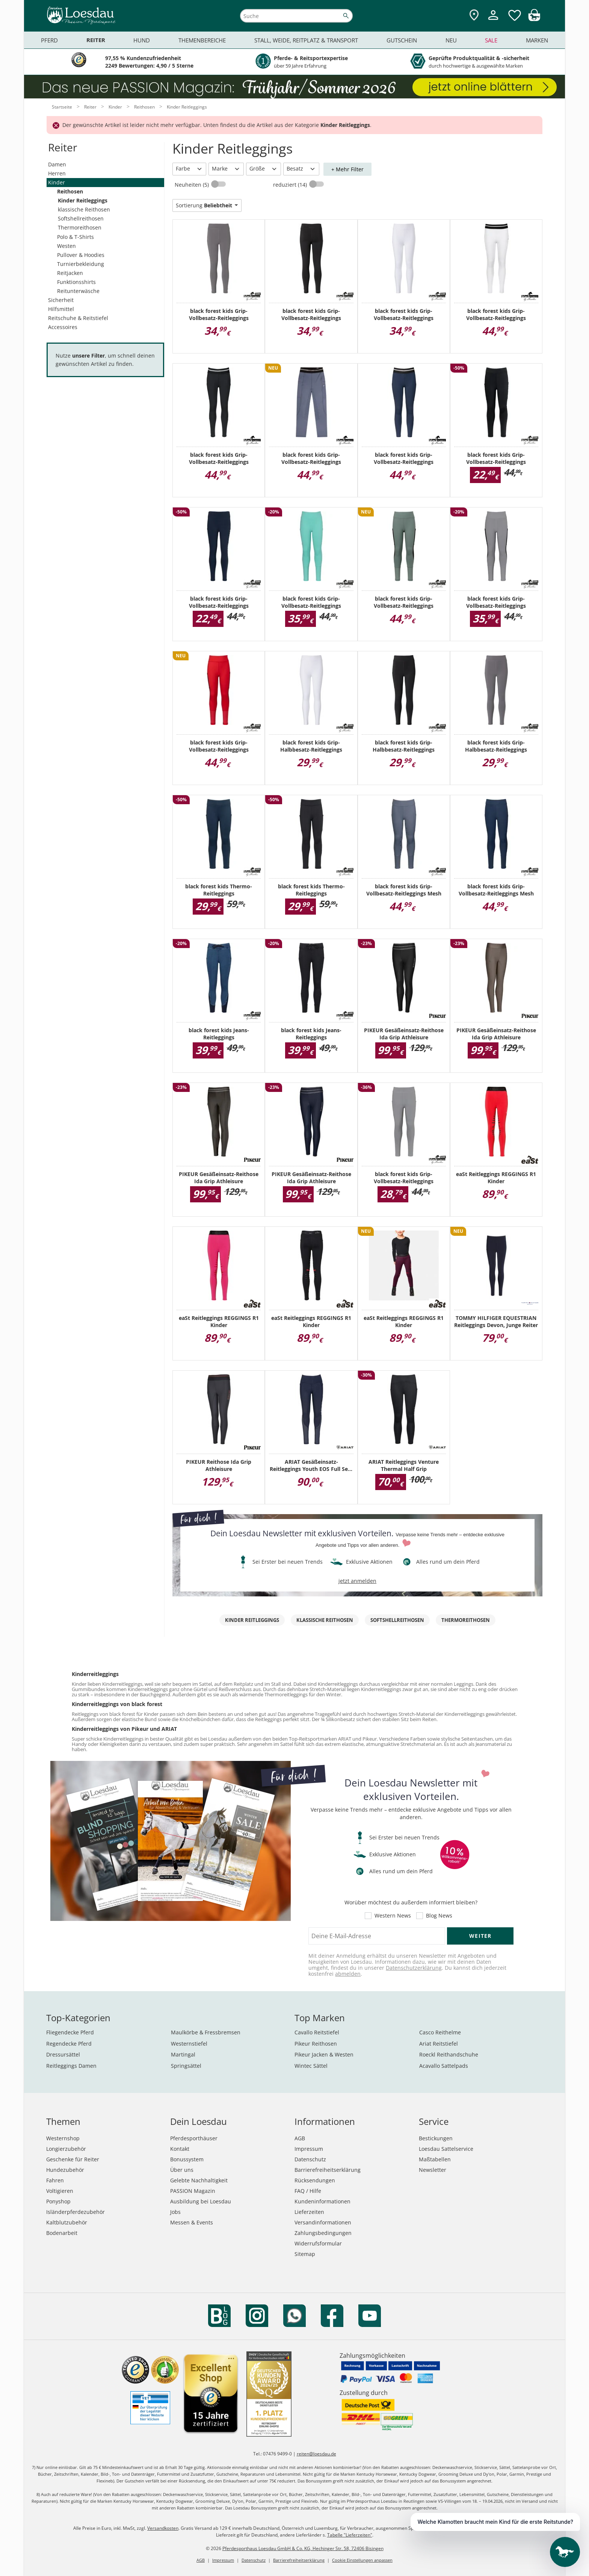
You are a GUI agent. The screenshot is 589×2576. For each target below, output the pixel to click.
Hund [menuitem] (141, 40)
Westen (66, 245)
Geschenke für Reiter (72, 2159)
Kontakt (179, 2148)
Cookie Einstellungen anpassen (362, 2560)
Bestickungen (436, 2138)
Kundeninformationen (322, 2201)
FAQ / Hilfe (307, 2190)
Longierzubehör (66, 2148)
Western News (393, 1915)
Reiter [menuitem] (95, 40)
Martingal (183, 2054)
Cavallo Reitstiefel (316, 2032)
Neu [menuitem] (451, 40)
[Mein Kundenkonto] (493, 20)
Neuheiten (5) (192, 184)
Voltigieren (59, 2190)
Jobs (175, 2211)
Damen (57, 164)
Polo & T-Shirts (75, 236)
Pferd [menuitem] (49, 40)
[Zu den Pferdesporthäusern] (474, 15)
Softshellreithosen (81, 218)
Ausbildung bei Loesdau (200, 2201)
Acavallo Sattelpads (443, 2065)
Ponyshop (58, 2201)
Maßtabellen (435, 2159)
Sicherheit (61, 300)
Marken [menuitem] (537, 40)
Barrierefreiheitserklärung (327, 2169)
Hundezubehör (65, 2169)
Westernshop (63, 2138)
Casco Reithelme (440, 2032)
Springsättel (186, 2065)
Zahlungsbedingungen (323, 2232)
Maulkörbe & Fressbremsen (205, 2032)
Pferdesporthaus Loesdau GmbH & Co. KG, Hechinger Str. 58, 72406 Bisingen (303, 2548)
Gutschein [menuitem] (402, 40)
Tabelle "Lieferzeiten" (349, 2535)
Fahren (55, 2180)
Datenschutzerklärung (414, 1967)
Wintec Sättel (311, 2065)
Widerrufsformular (318, 2243)
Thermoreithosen (79, 227)
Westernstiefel (189, 2043)
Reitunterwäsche (78, 290)
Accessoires (62, 327)
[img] (534, 19)
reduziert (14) (290, 184)
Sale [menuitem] (491, 40)
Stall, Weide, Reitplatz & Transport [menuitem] (306, 40)
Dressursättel (63, 2054)
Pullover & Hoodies (80, 254)
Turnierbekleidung (80, 263)
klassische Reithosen (84, 209)
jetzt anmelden (357, 1580)
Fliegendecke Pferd (70, 2032)
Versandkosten (162, 2528)
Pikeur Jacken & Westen (323, 2054)
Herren (57, 173)
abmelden (348, 1973)
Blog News (439, 1915)
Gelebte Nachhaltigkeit (199, 2180)
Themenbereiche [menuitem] (202, 40)
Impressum (308, 2148)
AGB (299, 2138)
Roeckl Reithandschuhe (448, 2054)
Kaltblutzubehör (66, 2222)
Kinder (56, 182)
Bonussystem (187, 2159)
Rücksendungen (314, 2180)
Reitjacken (70, 272)
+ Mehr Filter (347, 169)
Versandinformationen (322, 2222)
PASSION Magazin (192, 2190)
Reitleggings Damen (71, 2065)
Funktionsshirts (76, 281)
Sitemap (304, 2253)
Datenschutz (310, 2159)
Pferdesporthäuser (193, 2138)
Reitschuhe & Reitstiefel (78, 318)
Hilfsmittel (61, 309)
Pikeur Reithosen (315, 2043)
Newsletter (432, 2169)
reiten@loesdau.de (316, 2454)
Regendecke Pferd (69, 2043)
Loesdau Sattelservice (446, 2148)
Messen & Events (191, 2222)
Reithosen (70, 191)
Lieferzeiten (309, 2211)
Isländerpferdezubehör (75, 2211)
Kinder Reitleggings (82, 200)
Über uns (181, 2169)
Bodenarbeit (61, 2232)
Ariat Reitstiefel (438, 2043)
